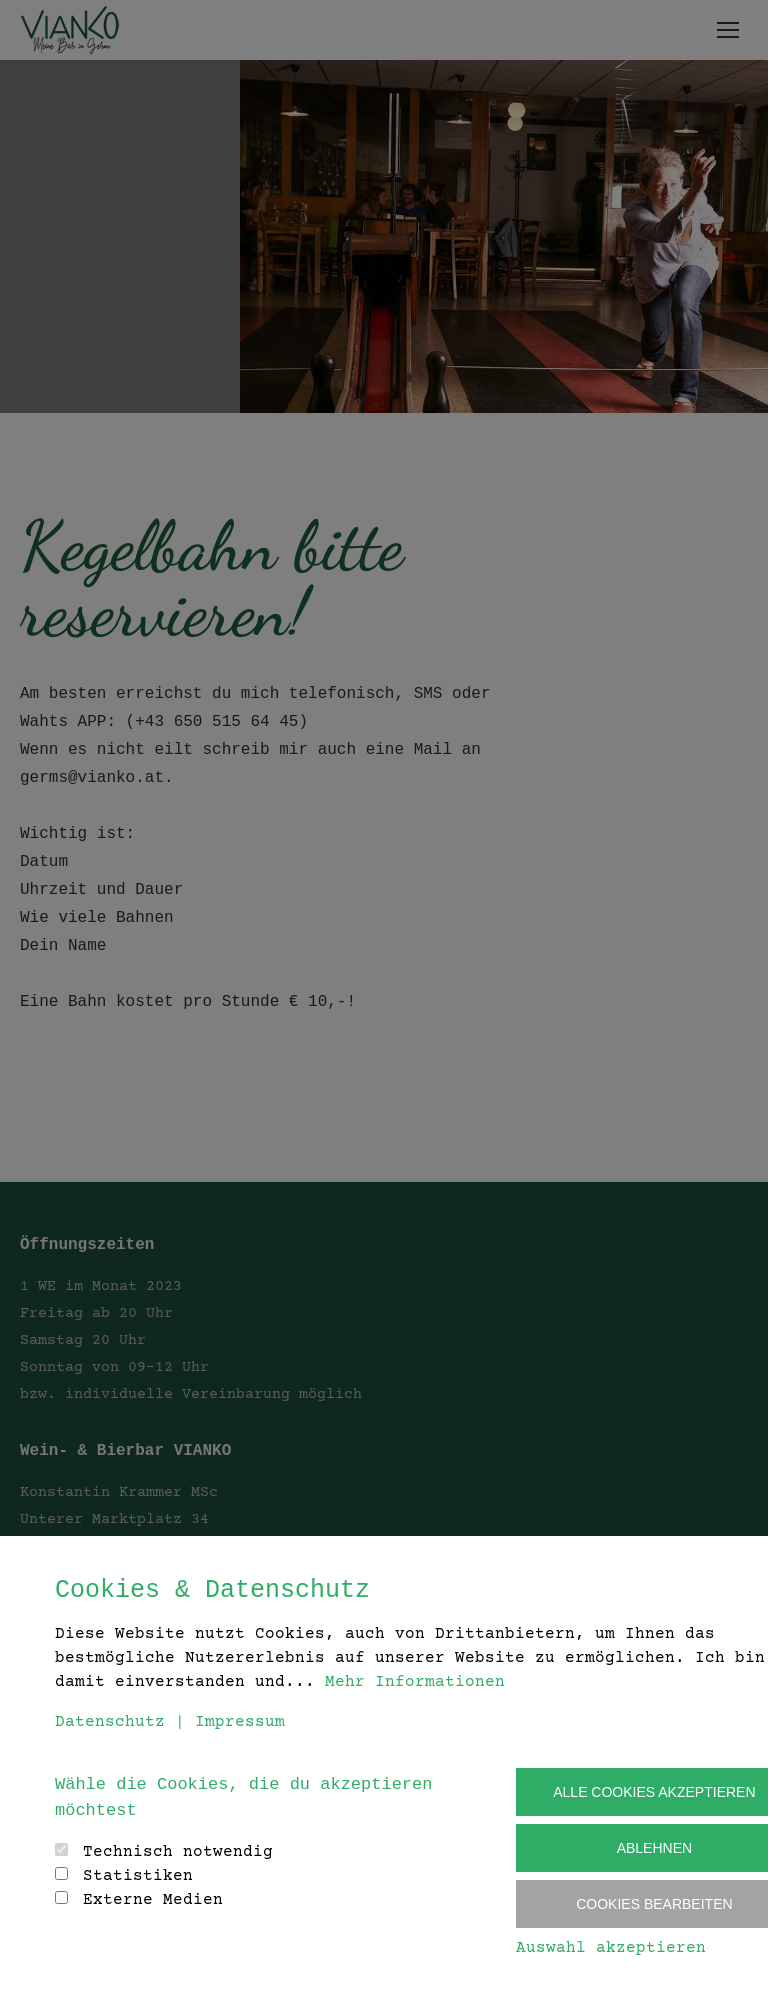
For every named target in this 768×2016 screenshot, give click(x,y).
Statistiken (138, 1876)
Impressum (240, 1722)
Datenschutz (110, 1722)
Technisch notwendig (178, 1852)
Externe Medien (153, 1900)
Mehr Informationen (415, 1682)
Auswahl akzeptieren (611, 1948)
